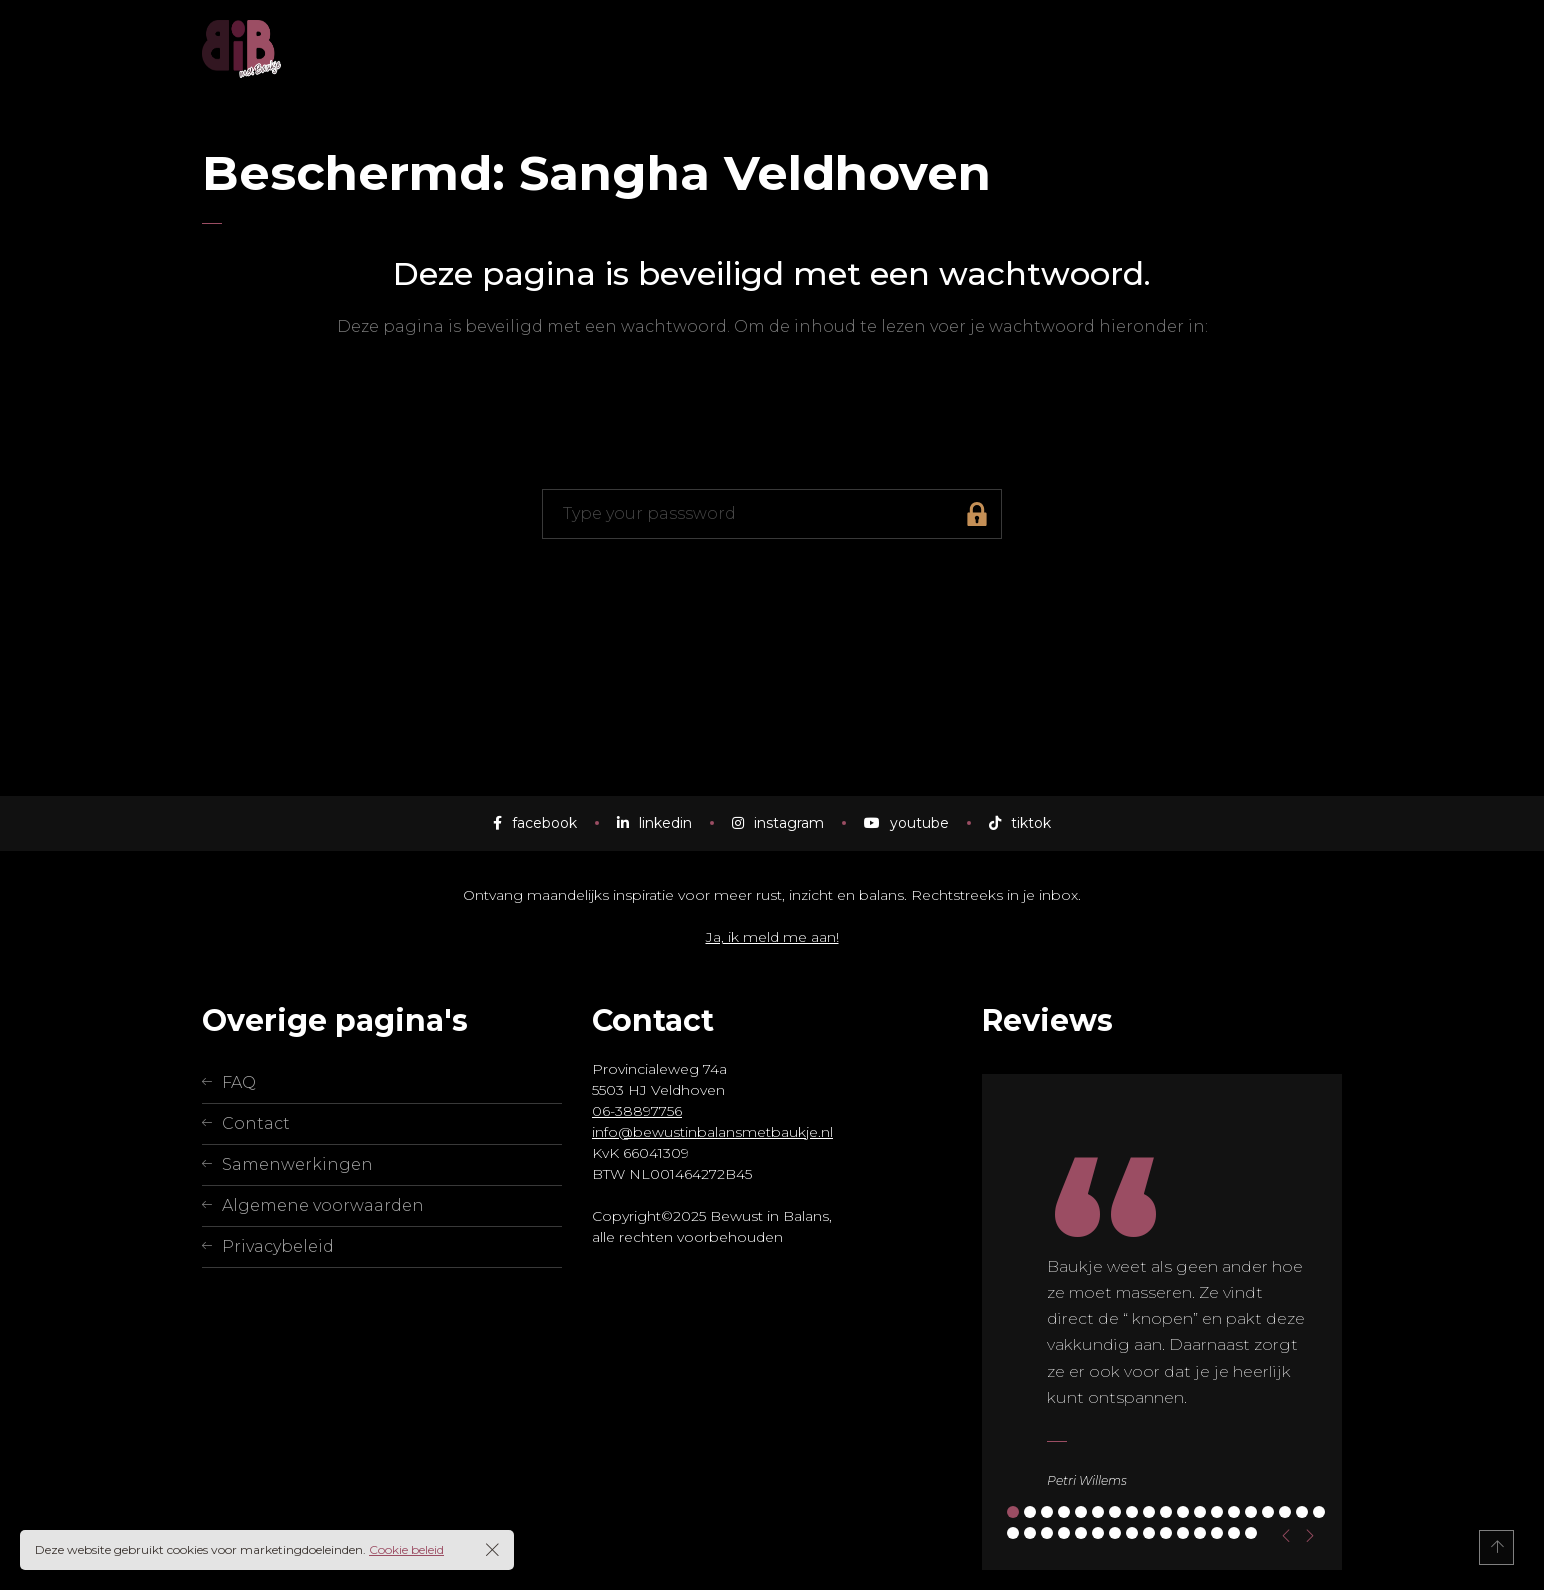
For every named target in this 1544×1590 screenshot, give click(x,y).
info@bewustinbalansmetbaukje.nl (712, 1132)
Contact (256, 1123)
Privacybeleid (278, 1246)
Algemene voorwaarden (323, 1205)
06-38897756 (637, 1111)
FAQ (239, 1082)
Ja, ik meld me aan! (772, 937)
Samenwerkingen (297, 1164)
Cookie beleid (406, 1549)
